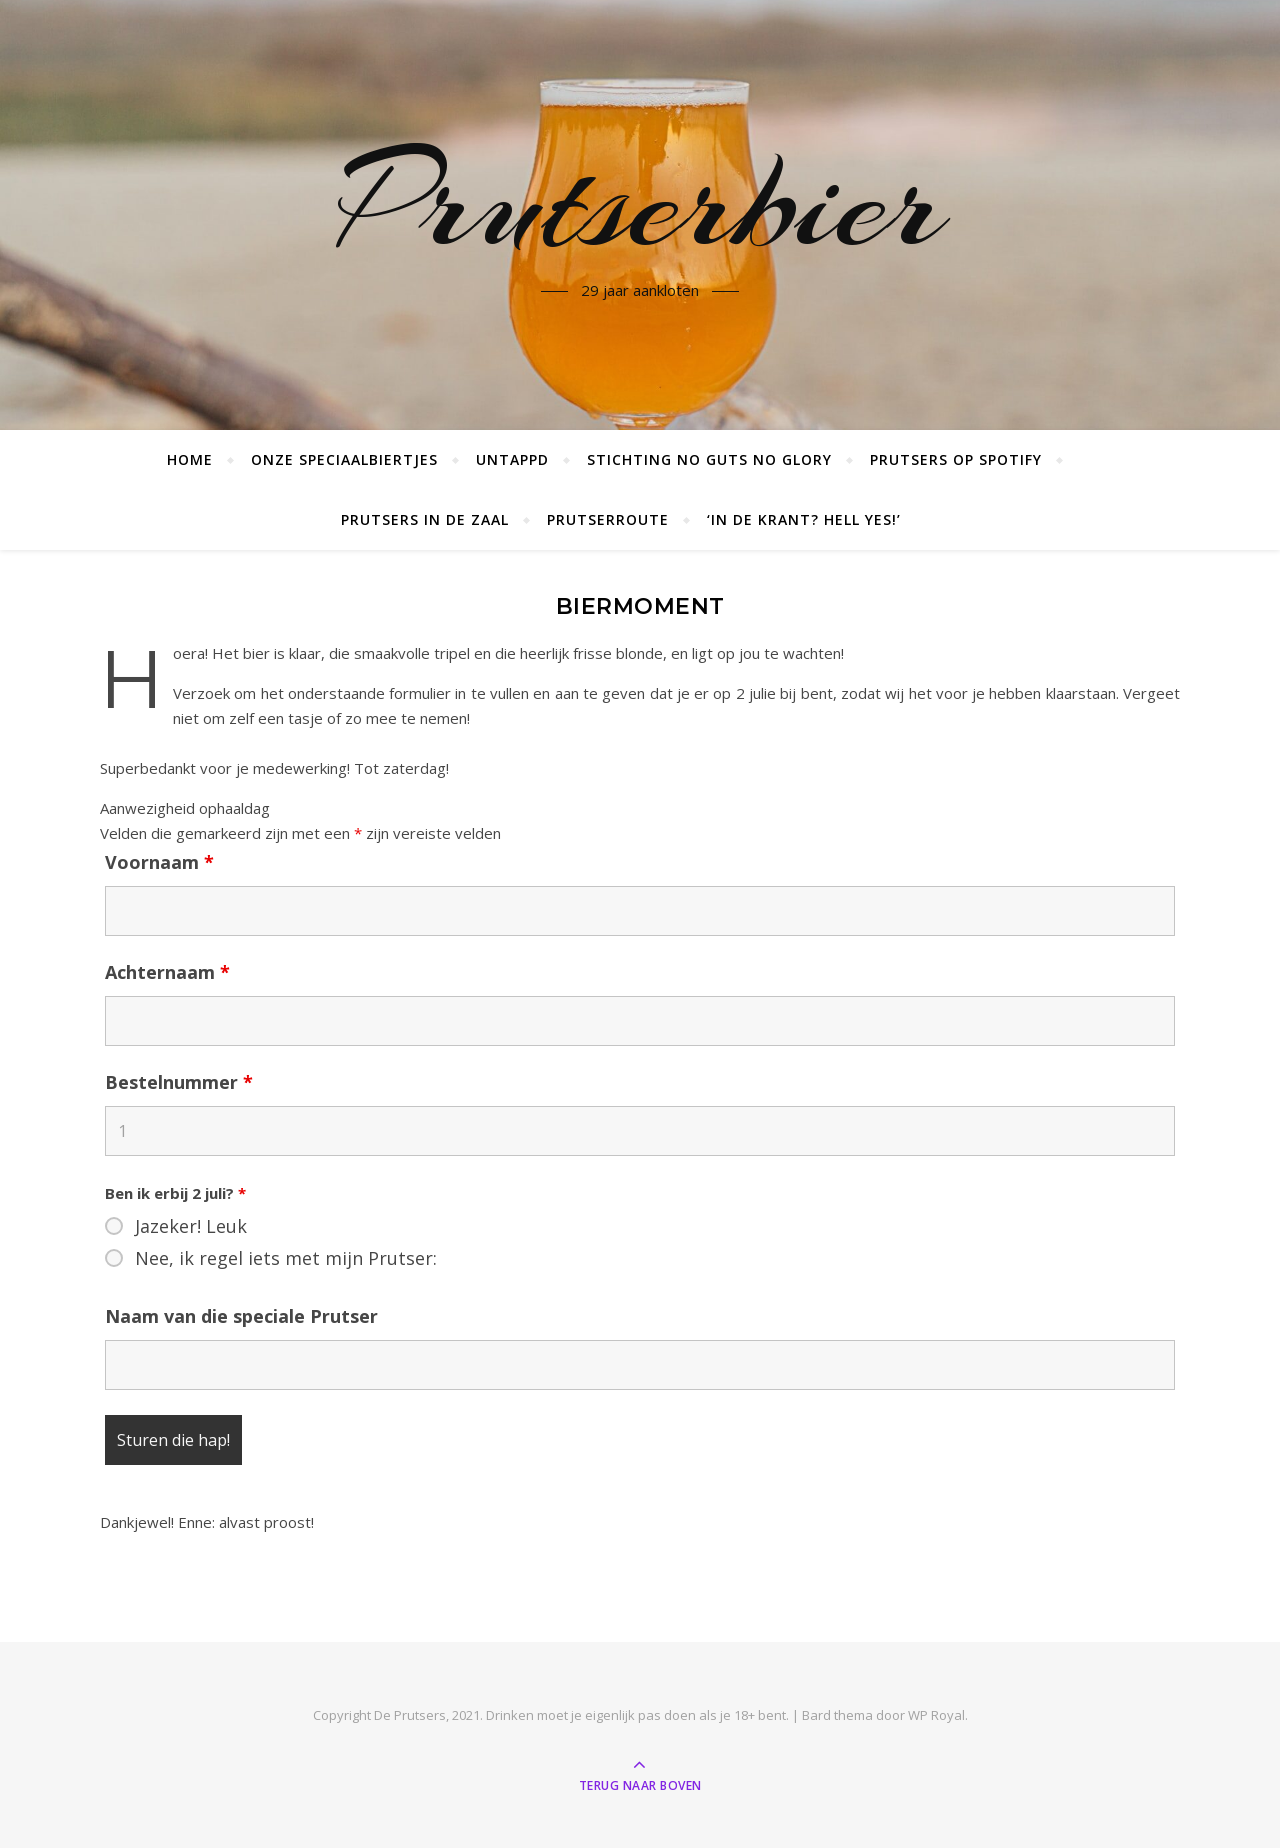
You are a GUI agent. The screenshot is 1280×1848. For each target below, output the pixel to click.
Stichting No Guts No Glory (709, 459)
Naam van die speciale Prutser (241, 1316)
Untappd (512, 459)
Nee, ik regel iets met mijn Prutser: (286, 1258)
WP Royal (936, 1715)
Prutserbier (640, 203)
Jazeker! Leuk (191, 1226)
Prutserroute (608, 519)
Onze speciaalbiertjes (344, 459)
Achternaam (167, 972)
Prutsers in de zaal (425, 519)
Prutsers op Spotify (956, 459)
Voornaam (159, 862)
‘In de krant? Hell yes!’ (804, 519)
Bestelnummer (179, 1082)
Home (190, 459)
